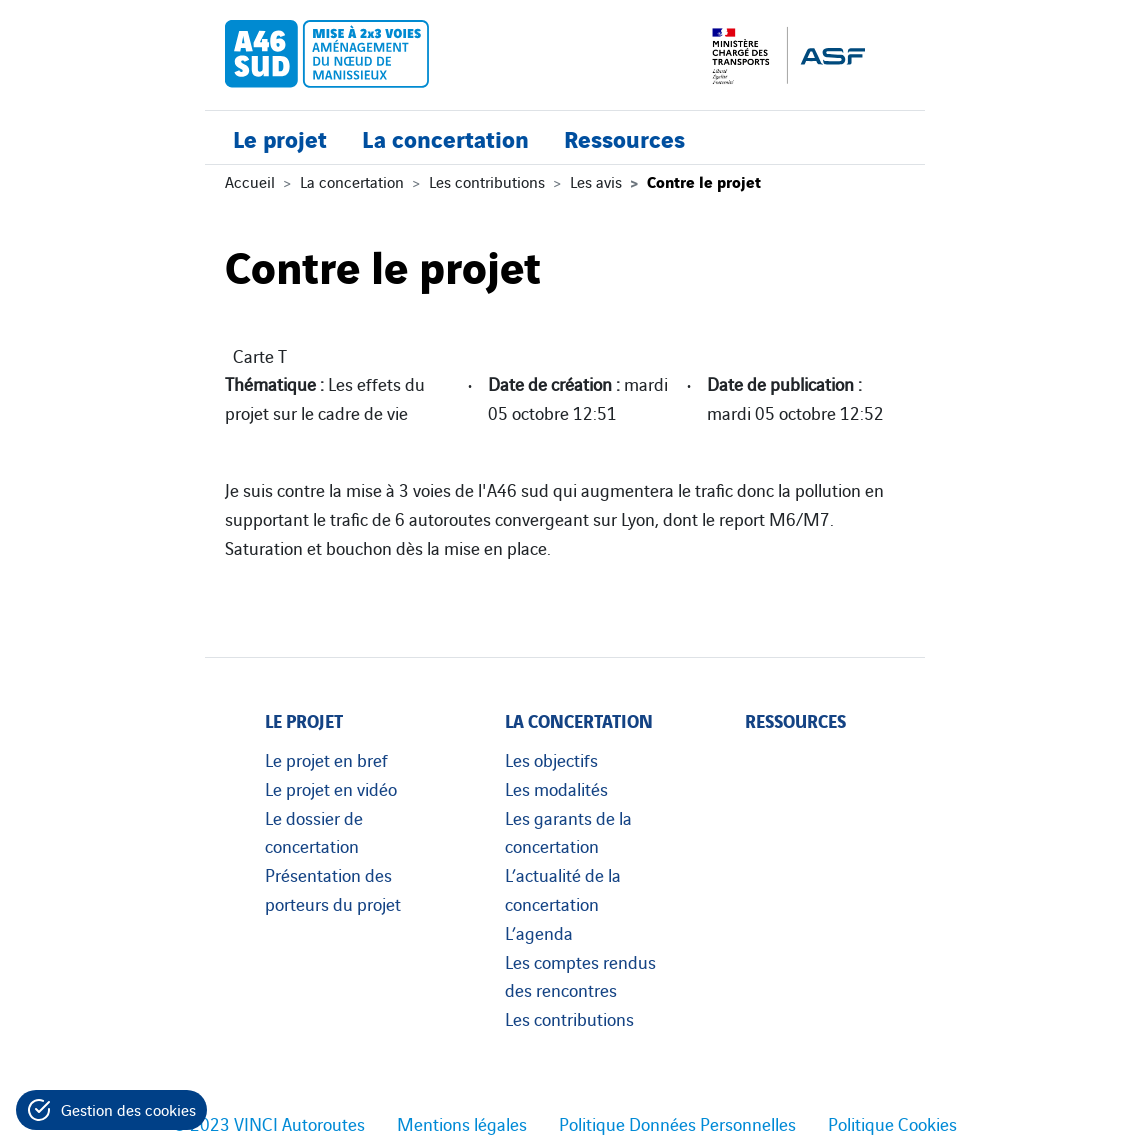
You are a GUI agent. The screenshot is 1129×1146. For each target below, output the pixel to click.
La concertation (445, 137)
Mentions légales (462, 1123)
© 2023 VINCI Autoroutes (269, 1123)
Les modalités (556, 788)
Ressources (624, 137)
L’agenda (539, 932)
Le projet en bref (326, 759)
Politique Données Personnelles (677, 1123)
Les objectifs (551, 759)
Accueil (250, 181)
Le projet (280, 137)
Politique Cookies (892, 1123)
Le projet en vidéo (331, 788)
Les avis (596, 181)
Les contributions (487, 181)
